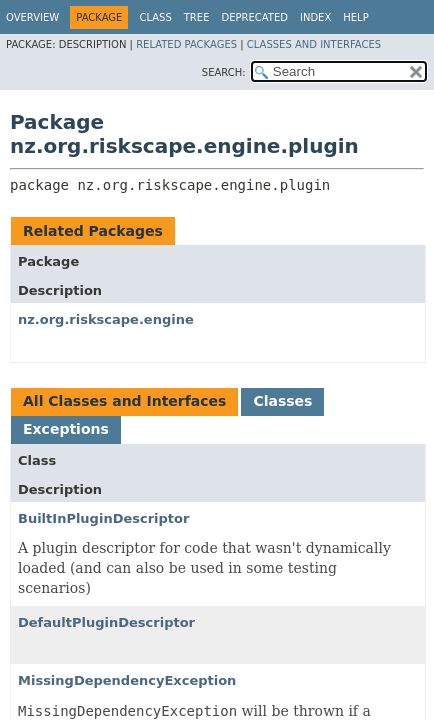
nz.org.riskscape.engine (106, 319)
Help (355, 17)
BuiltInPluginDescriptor (103, 518)
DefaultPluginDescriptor (106, 622)
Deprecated (254, 17)
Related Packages (186, 44)
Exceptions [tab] (66, 429)
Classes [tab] (282, 401)
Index (315, 17)
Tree (197, 17)
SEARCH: (224, 72)
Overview (32, 17)
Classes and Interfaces (314, 44)
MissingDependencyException (127, 680)
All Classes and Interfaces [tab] (124, 401)
